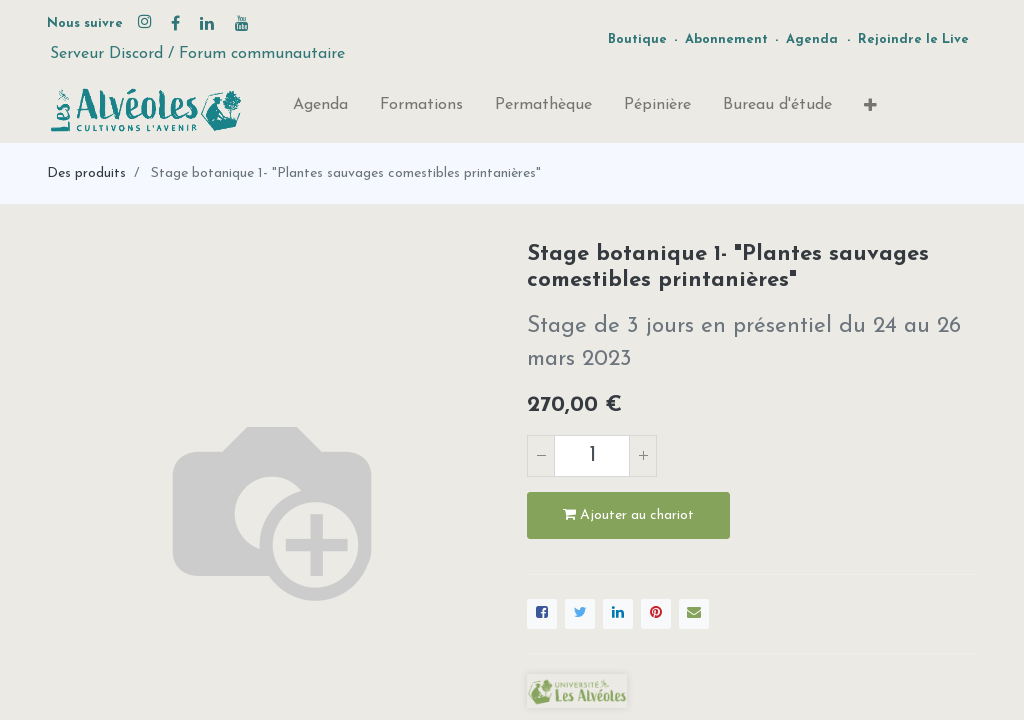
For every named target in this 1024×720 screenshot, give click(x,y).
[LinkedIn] (618, 614)
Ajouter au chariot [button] (628, 515)
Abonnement (726, 39)
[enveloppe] (694, 614)
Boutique (637, 39)
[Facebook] (542, 614)
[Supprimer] (541, 456)
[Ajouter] (643, 456)
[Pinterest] (656, 614)
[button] (870, 110)
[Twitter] (580, 614)
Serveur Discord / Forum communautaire (197, 54)
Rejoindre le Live (913, 39)
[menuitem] (320, 109)
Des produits (86, 173)
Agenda (812, 39)
